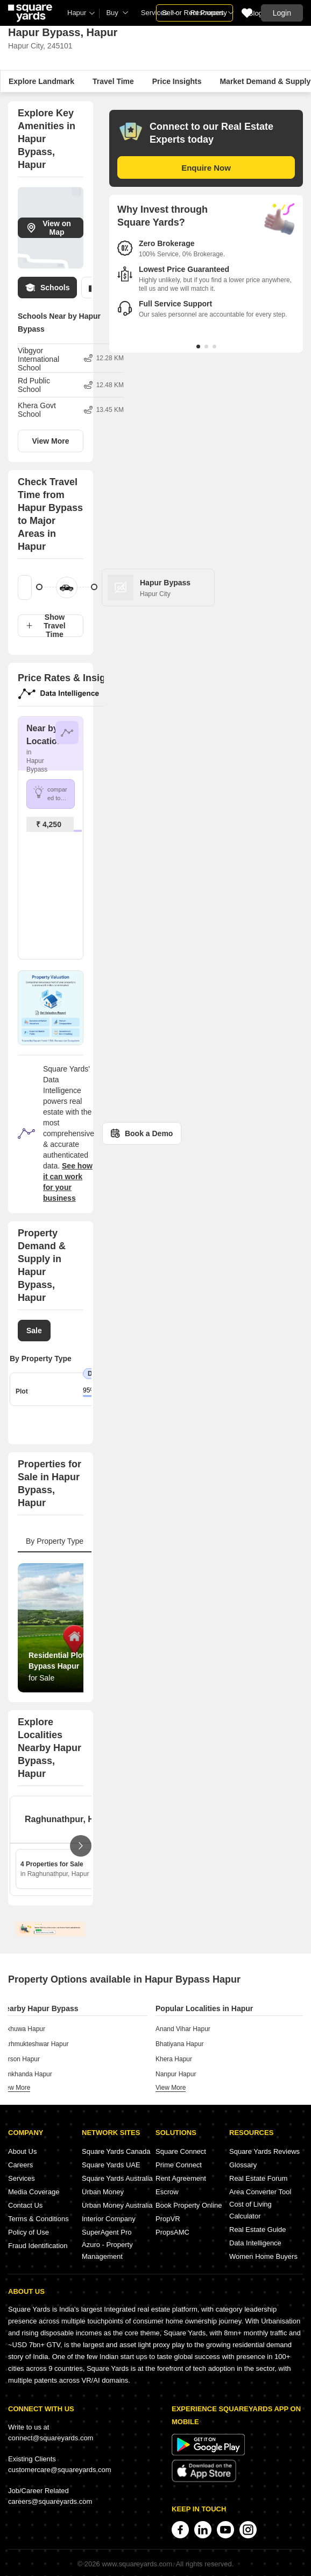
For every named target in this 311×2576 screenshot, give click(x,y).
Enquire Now (206, 167)
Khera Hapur (174, 2059)
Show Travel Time (46, 625)
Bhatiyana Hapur (179, 2044)
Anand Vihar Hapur (183, 2029)
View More (50, 441)
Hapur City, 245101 (40, 45)
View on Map (48, 227)
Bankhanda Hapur (26, 2074)
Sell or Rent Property (194, 13)
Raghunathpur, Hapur (69, 1819)
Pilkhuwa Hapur (22, 2029)
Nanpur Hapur (176, 2074)
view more (15, 2087)
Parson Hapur (20, 2059)
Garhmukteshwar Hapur (34, 2044)
